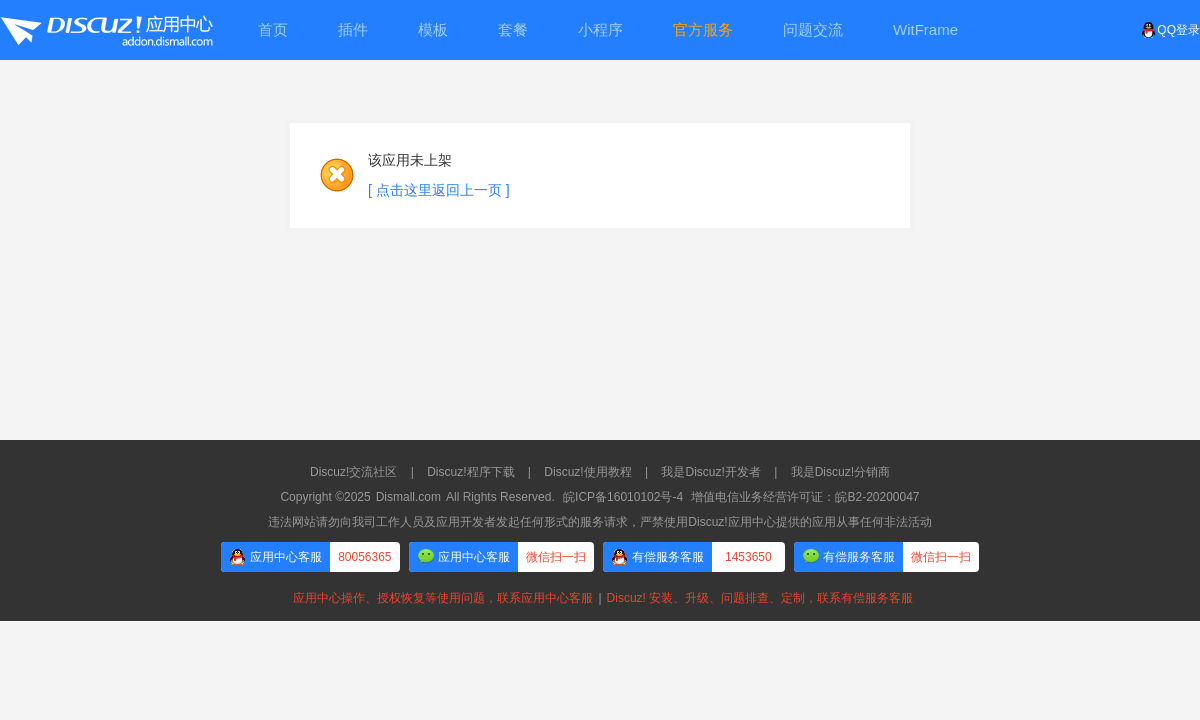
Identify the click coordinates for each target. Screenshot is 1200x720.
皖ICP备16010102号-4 (623, 497)
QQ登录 (1170, 30)
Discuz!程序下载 (470, 472)
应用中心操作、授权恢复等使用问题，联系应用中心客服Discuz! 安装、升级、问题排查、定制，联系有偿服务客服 (600, 598)
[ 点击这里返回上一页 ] (439, 190)
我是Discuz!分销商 (840, 472)
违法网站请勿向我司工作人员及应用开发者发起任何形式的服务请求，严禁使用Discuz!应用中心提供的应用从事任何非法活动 (599, 522)
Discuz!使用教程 (587, 472)
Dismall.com (408, 497)
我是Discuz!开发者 (710, 472)
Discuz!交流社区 (353, 472)
